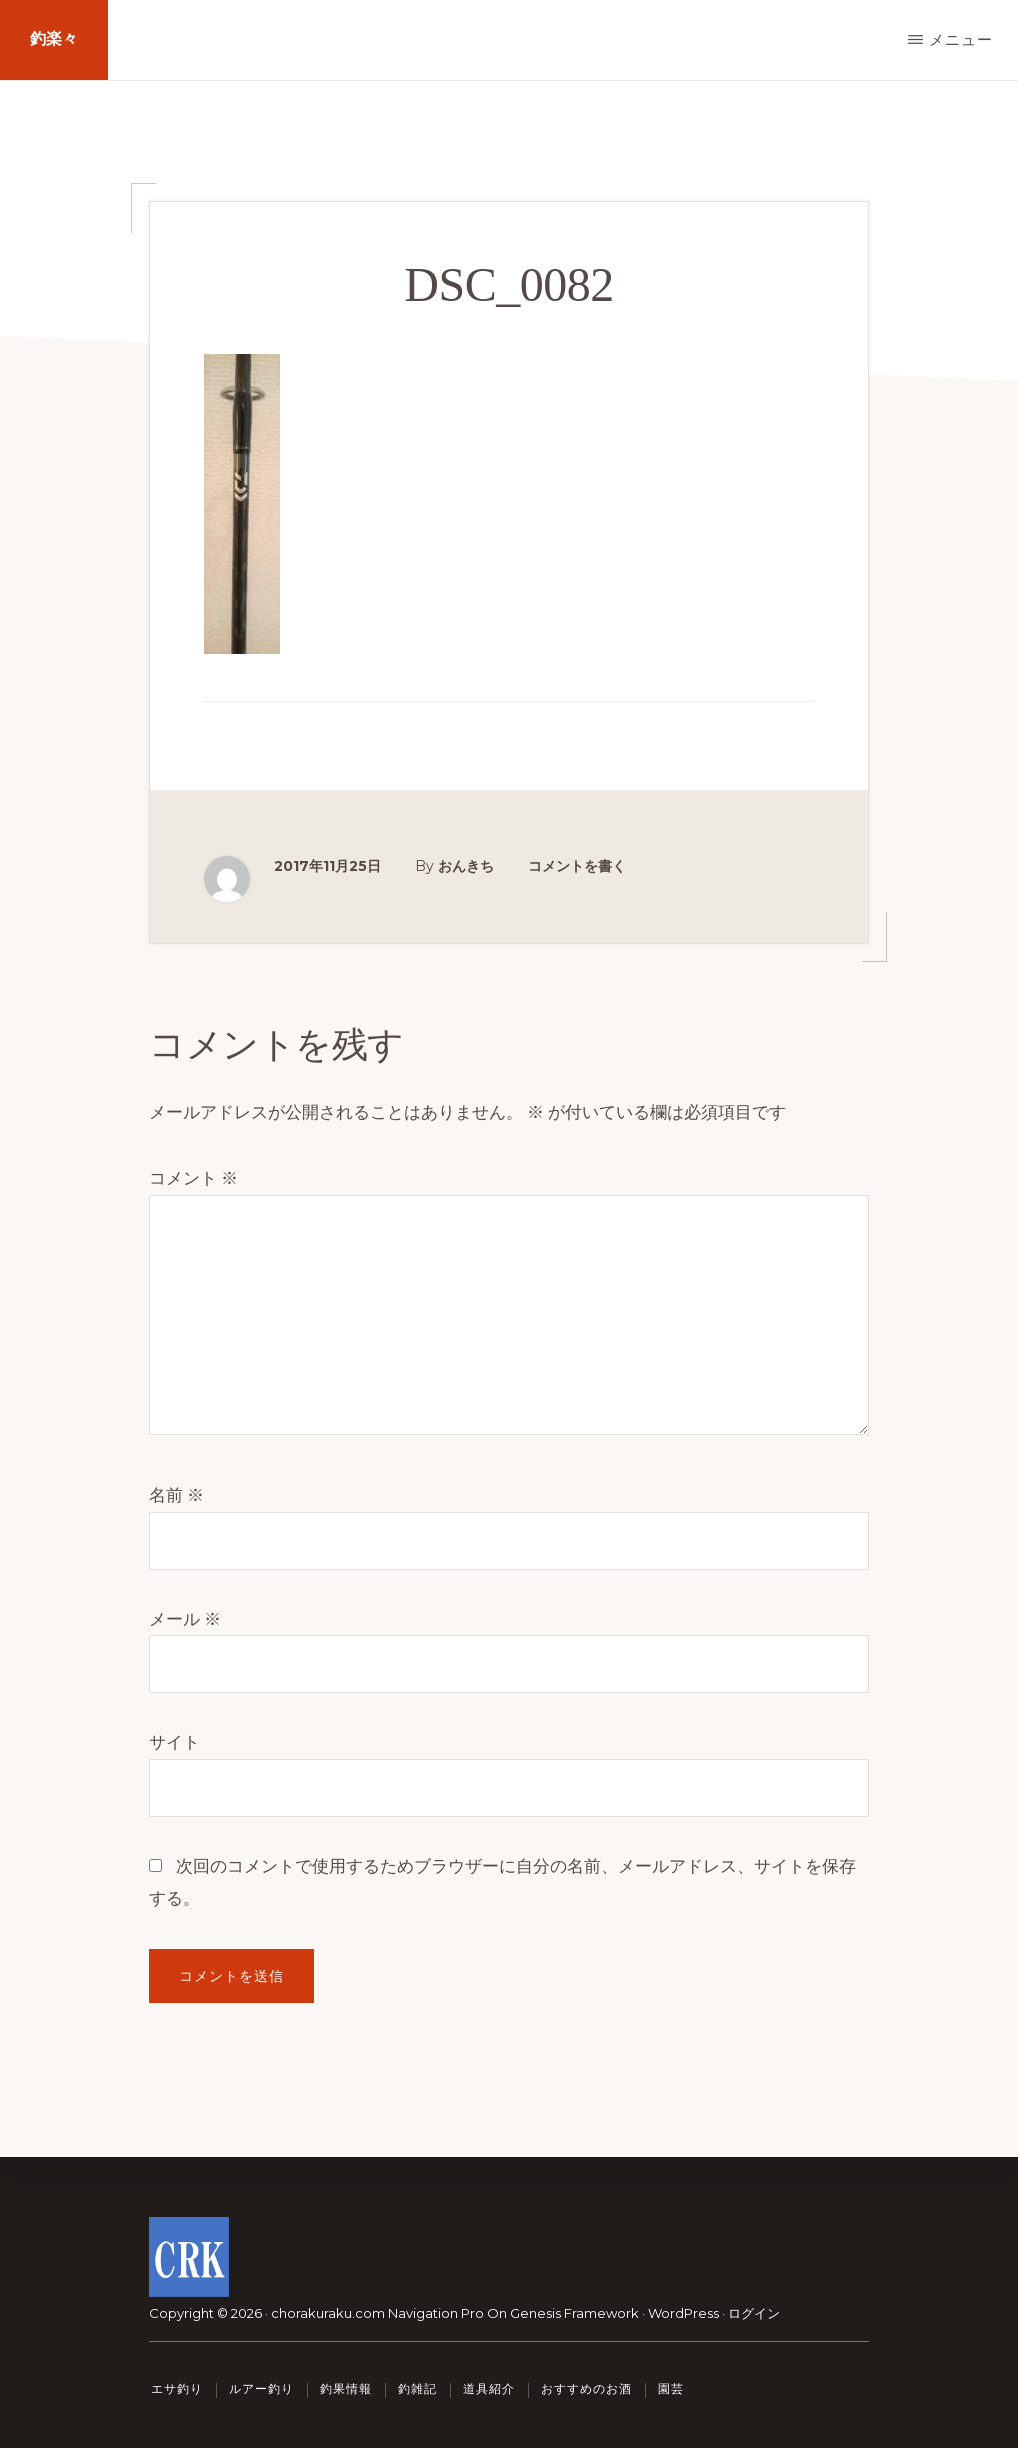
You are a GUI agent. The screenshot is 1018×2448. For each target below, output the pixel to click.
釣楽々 (54, 39)
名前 (176, 1495)
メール (185, 1619)
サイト (174, 1742)
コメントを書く (577, 866)
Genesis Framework (574, 2313)
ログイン (754, 2313)
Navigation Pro (436, 2313)
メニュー (961, 39)
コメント (193, 1178)
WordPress (683, 2313)
